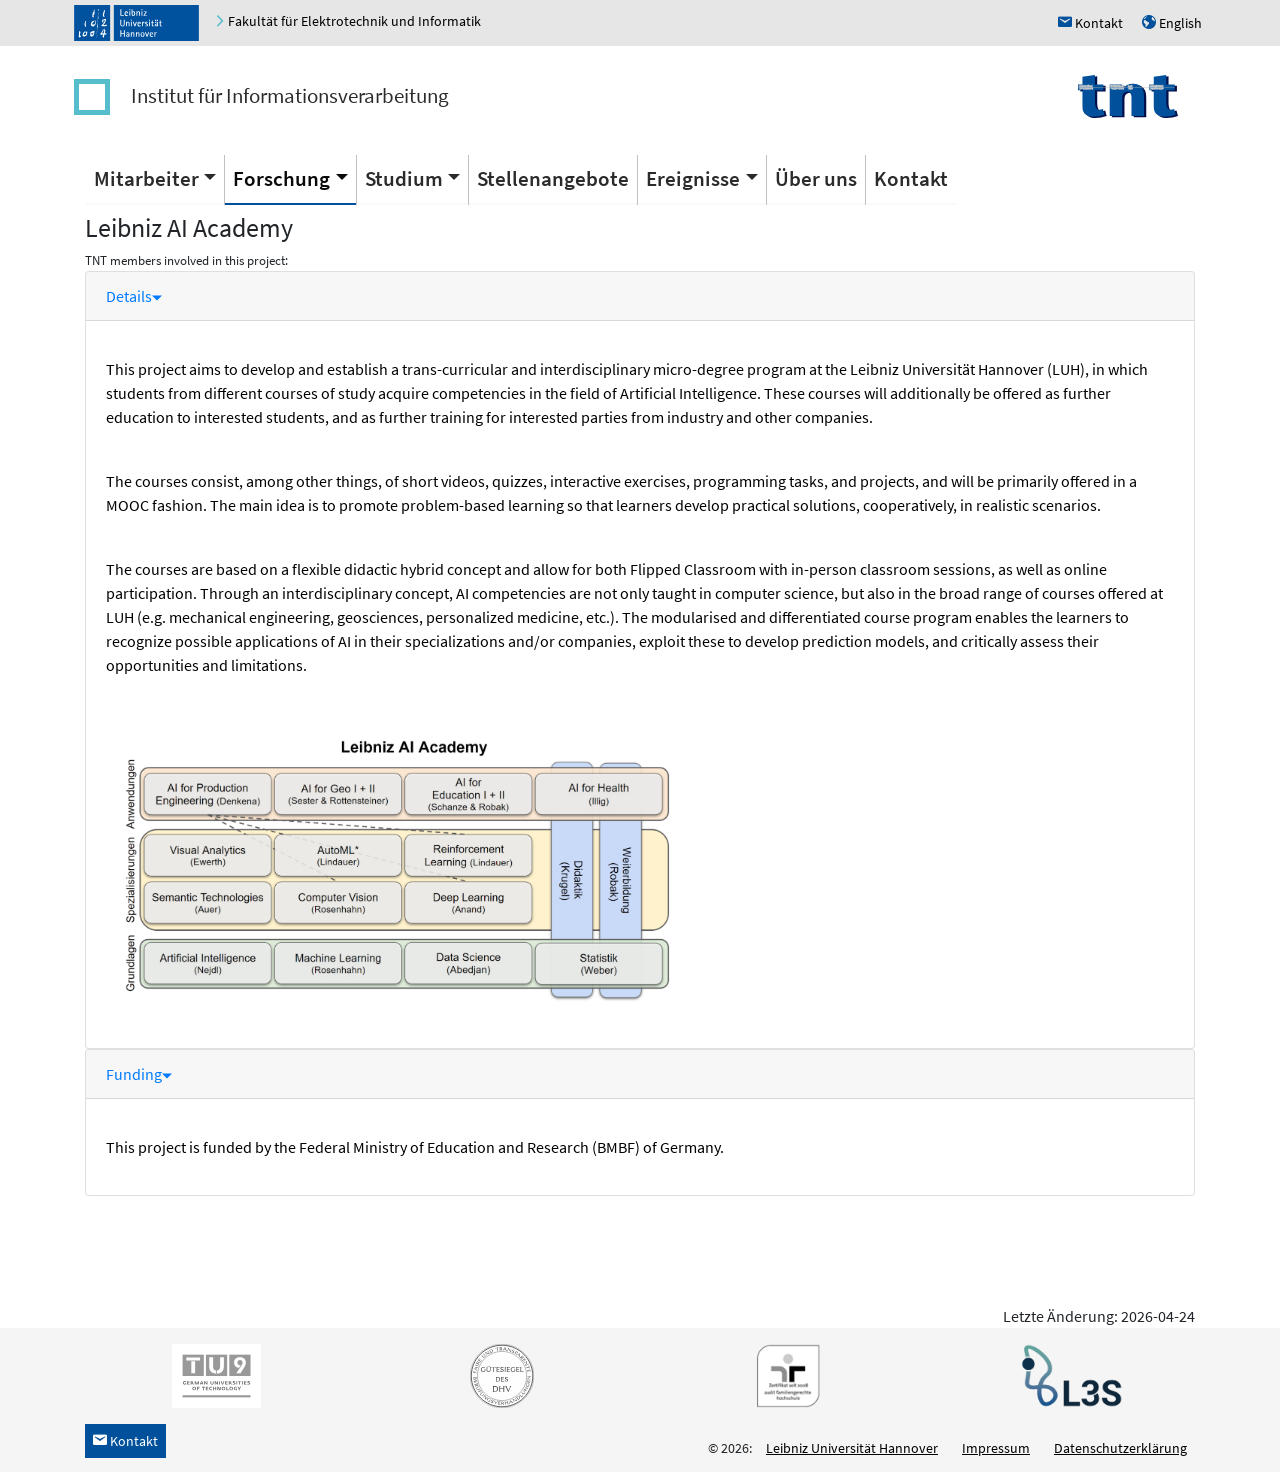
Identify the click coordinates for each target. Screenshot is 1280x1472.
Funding (139, 1074)
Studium (404, 178)
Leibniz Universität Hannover (852, 1448)
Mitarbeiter (146, 178)
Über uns (816, 178)
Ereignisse (693, 178)
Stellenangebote (553, 178)
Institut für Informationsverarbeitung (290, 95)
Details (134, 296)
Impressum (996, 1448)
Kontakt (911, 178)
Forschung (281, 178)
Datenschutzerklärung (1120, 1448)
